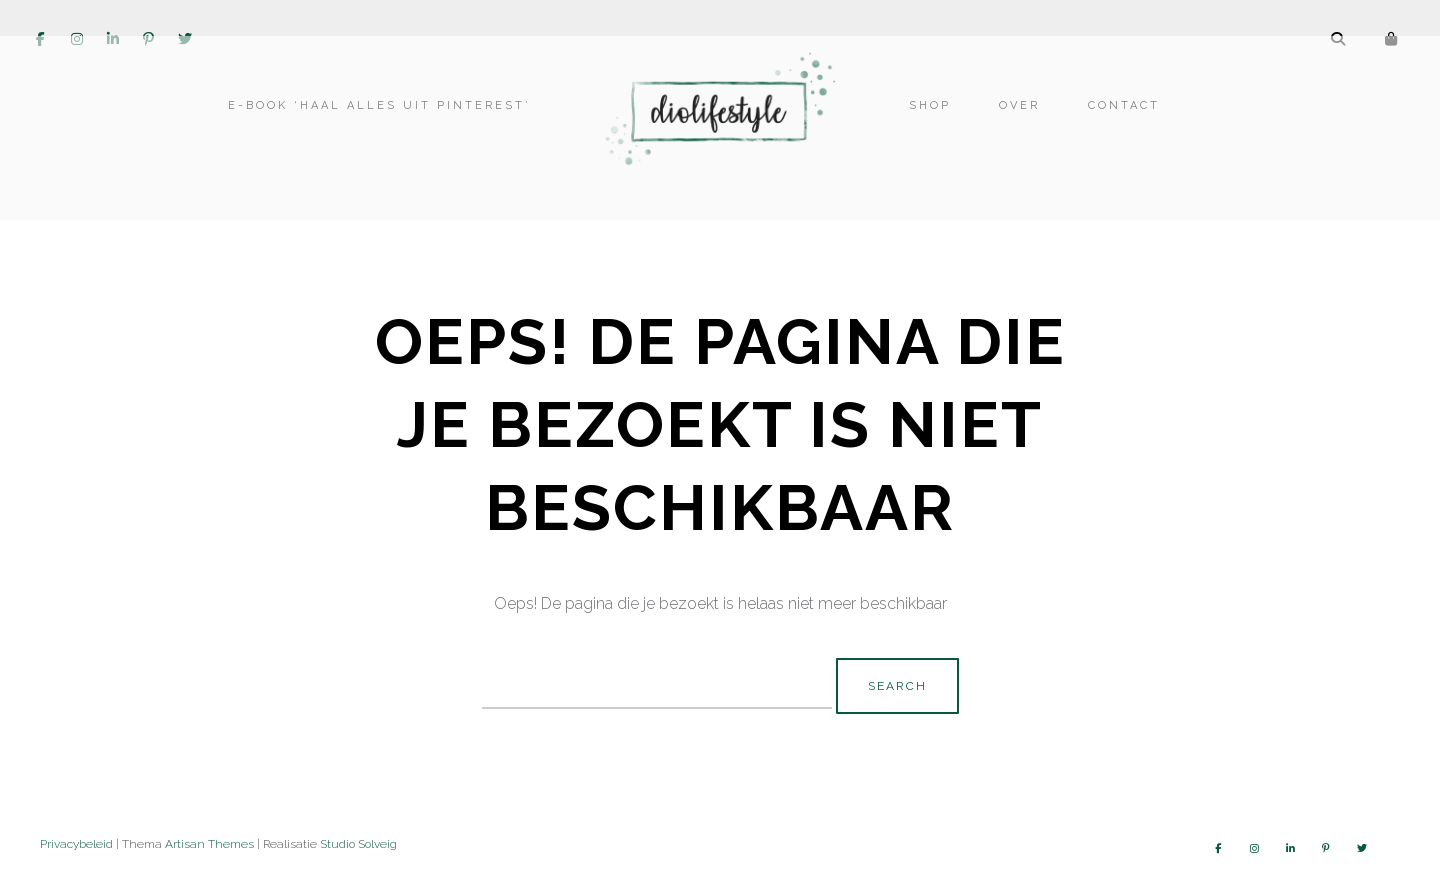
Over (1015, 127)
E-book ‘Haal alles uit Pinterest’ (383, 127)
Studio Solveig (358, 844)
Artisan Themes (209, 844)
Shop (926, 127)
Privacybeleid (76, 844)
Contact (1120, 127)
